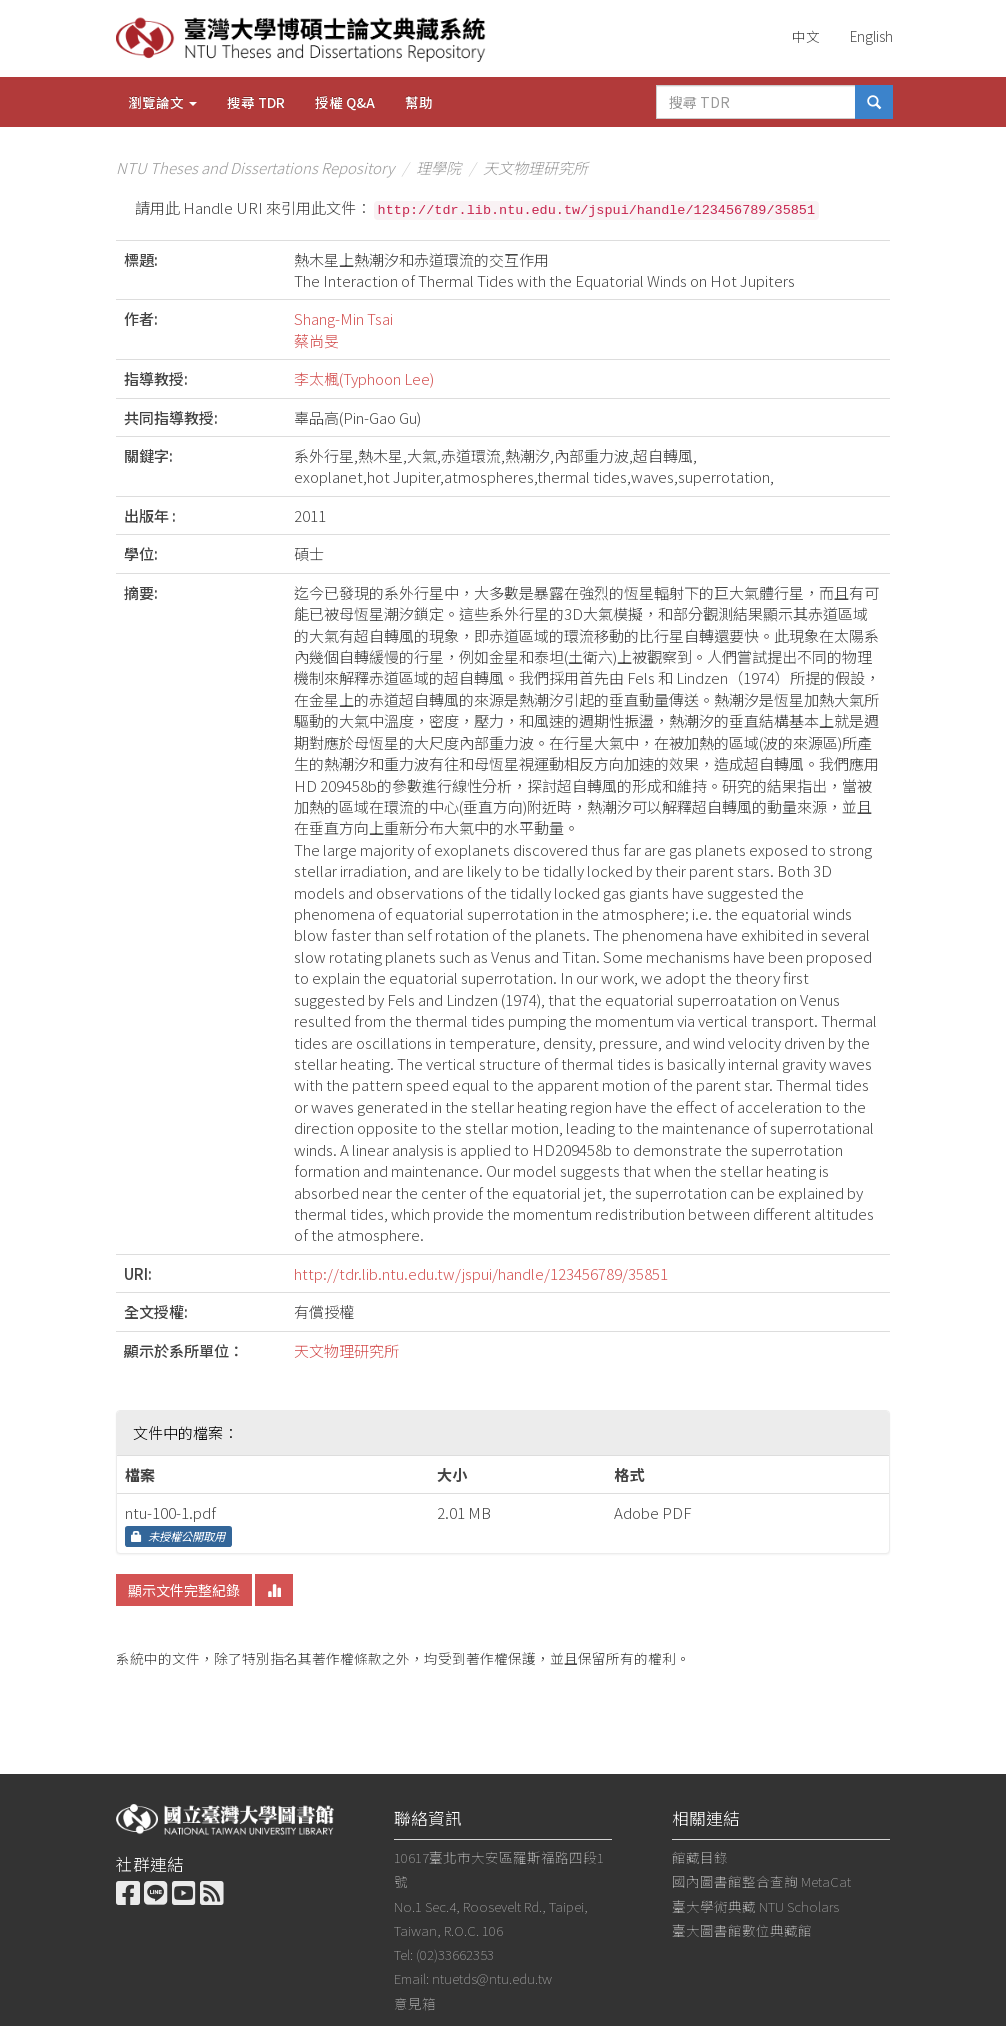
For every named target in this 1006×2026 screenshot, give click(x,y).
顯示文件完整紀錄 (184, 1590)
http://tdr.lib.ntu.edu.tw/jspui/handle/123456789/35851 (481, 1273)
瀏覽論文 (162, 102)
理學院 (438, 167)
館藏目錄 (700, 1857)
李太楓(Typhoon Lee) (364, 378)
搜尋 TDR (256, 102)
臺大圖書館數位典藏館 (742, 1930)
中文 (806, 36)
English (871, 36)
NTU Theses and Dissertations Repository (255, 167)
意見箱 (415, 2003)
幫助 (419, 102)
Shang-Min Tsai (343, 318)
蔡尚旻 (316, 340)
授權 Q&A (345, 102)
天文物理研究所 (535, 167)
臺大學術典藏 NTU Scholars (755, 1906)
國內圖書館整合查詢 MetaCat (761, 1881)
